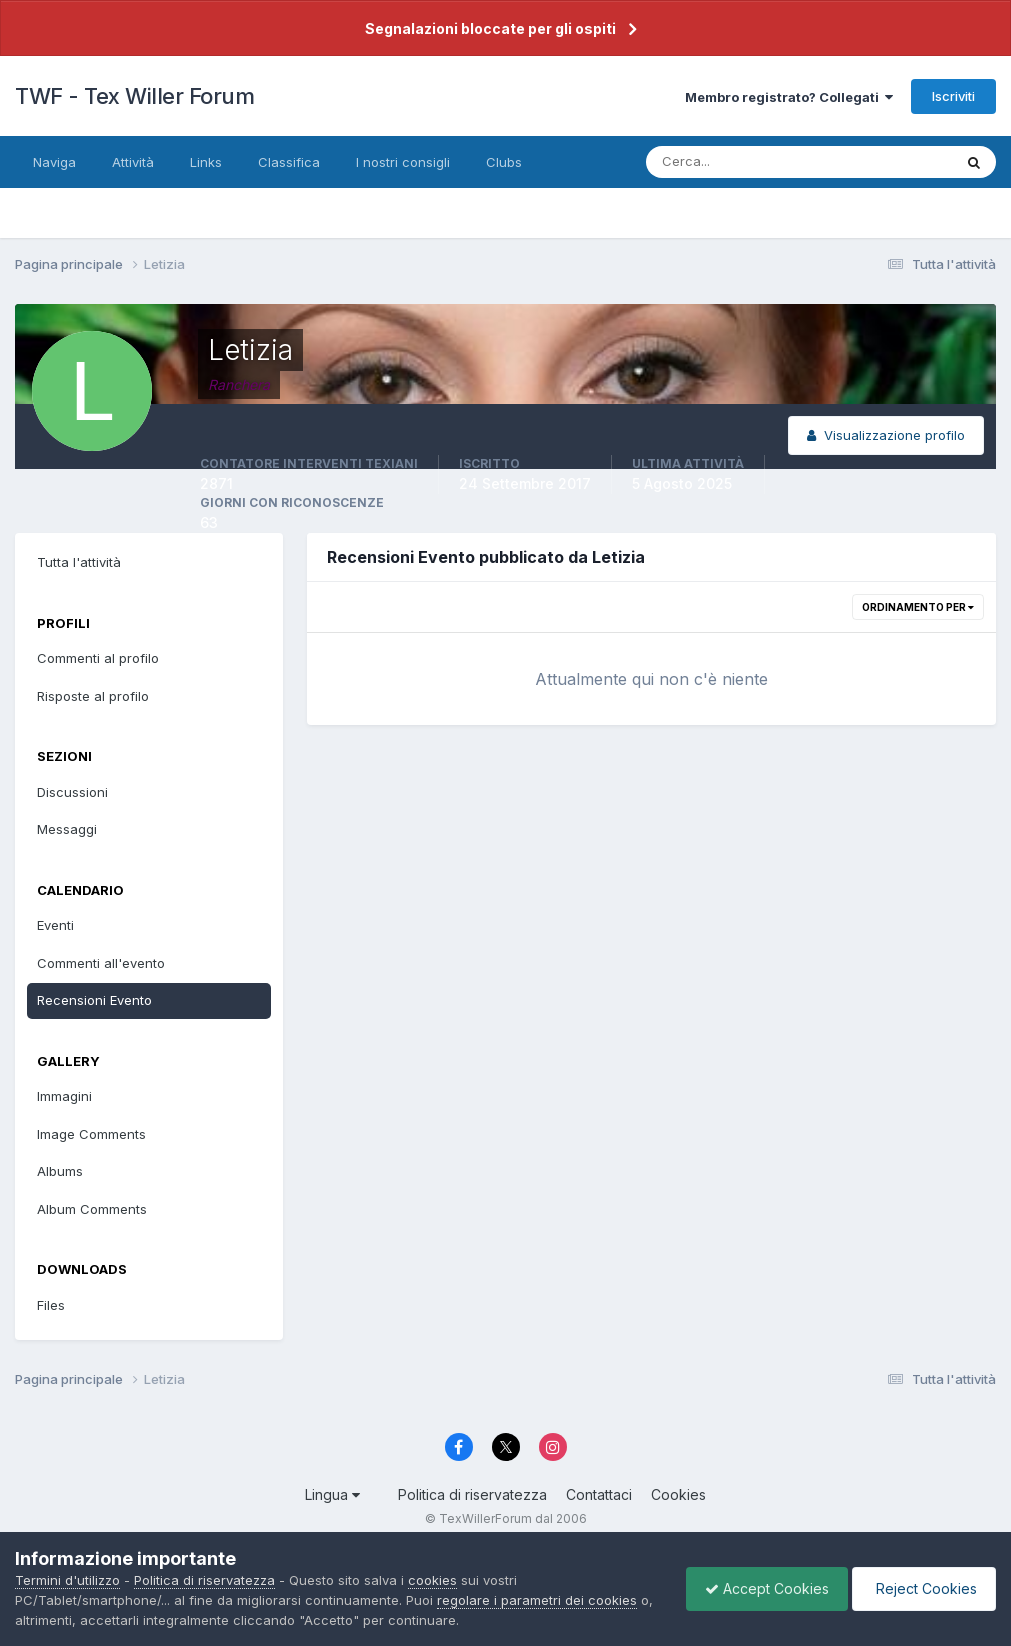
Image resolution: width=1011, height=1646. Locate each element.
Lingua (332, 1494)
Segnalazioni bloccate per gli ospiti (490, 28)
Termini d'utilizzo (67, 1580)
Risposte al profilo (93, 696)
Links (206, 162)
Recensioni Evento (94, 1000)
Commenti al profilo (98, 658)
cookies (432, 1580)
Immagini (64, 1096)
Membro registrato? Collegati (789, 97)
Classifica (289, 162)
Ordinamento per (918, 607)
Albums (60, 1171)
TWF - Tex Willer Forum (134, 96)
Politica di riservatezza (472, 1494)
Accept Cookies (762, 1588)
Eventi (55, 925)
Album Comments (92, 1209)
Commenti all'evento (101, 963)
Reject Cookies (922, 1588)
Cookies (678, 1494)
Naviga (54, 162)
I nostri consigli (403, 162)
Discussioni (72, 792)
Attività (133, 162)
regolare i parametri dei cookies (537, 1600)
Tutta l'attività (79, 562)
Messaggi (67, 829)
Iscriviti (953, 96)
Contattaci (599, 1494)
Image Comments (91, 1134)
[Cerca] (734, 162)
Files (51, 1305)
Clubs (504, 162)
